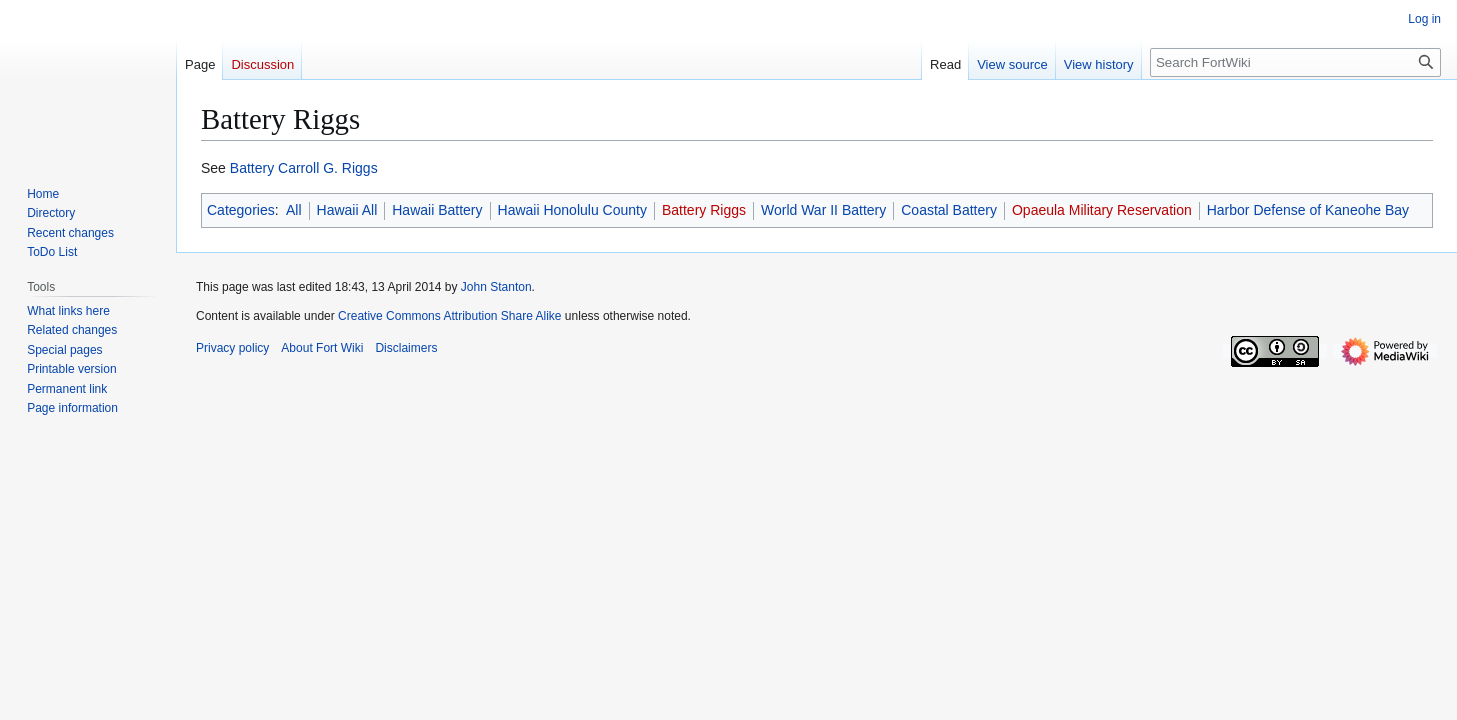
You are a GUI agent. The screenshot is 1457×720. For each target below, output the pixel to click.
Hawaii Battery (437, 210)
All (294, 210)
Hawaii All (347, 210)
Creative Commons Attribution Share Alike (449, 316)
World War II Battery (823, 210)
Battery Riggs (704, 210)
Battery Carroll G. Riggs (304, 168)
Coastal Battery (949, 210)
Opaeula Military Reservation (1102, 210)
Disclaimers (406, 348)
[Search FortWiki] (1295, 62)
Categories (241, 210)
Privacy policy (232, 348)
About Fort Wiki (322, 348)
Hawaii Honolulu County (572, 210)
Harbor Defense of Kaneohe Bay (1308, 210)
